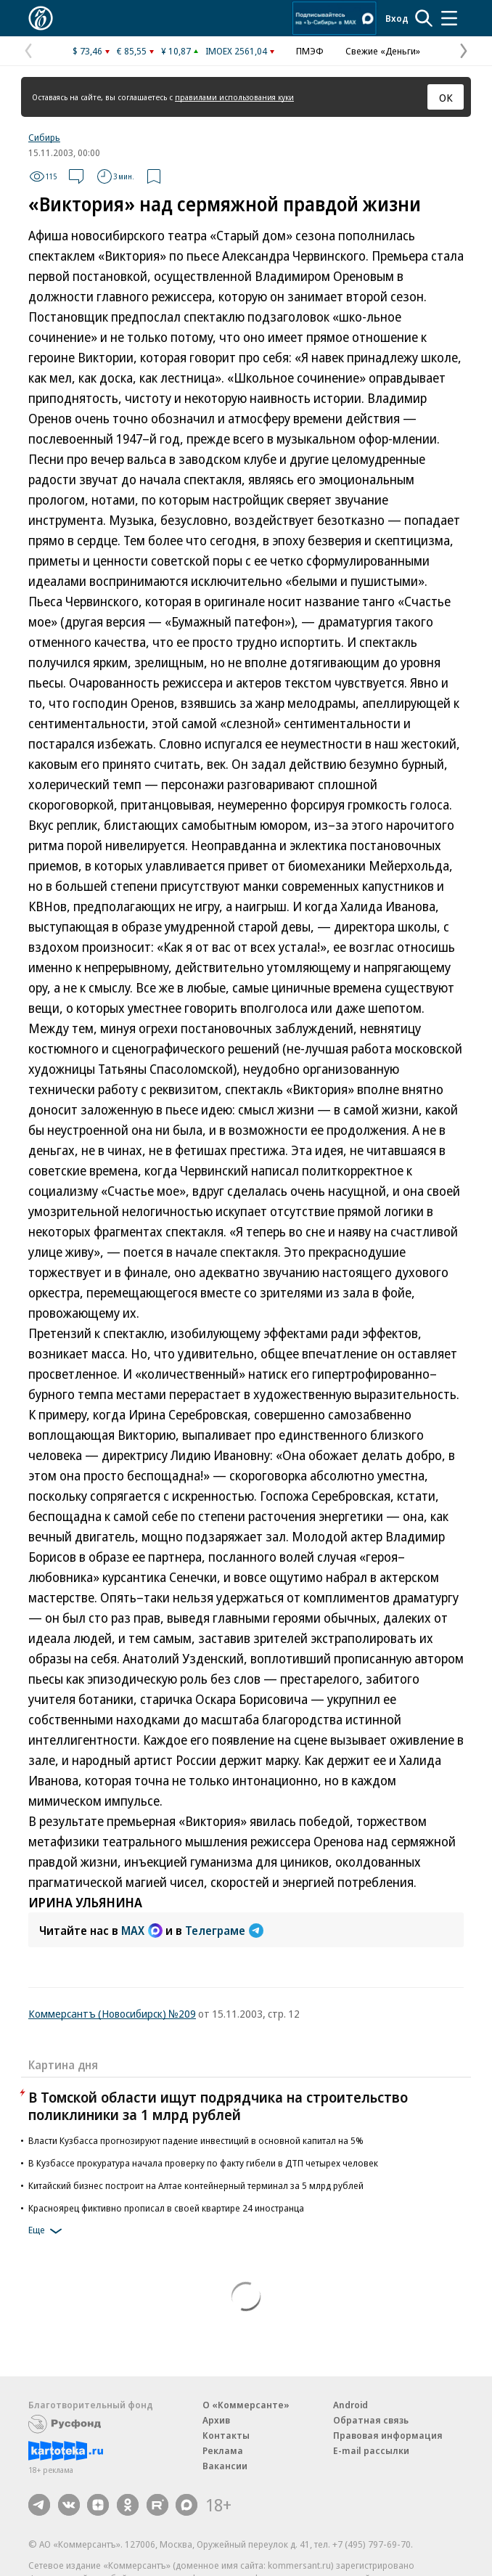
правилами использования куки (234, 96)
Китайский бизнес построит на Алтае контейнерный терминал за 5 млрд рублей (196, 2185)
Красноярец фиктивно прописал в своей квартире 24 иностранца (166, 2207)
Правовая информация (388, 2435)
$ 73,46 (87, 50)
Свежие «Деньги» (382, 50)
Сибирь (44, 137)
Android (350, 2404)
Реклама (222, 2450)
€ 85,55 (132, 50)
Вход (397, 18)
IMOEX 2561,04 (236, 50)
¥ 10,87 (176, 50)
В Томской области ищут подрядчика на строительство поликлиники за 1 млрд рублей (218, 2105)
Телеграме (224, 1930)
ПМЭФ (310, 50)
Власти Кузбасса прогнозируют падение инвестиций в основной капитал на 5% (196, 2140)
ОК (446, 97)
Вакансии (224, 2465)
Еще (47, 2231)
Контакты (226, 2435)
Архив (216, 2419)
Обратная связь (371, 2419)
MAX (142, 1930)
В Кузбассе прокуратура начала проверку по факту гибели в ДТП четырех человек (203, 2162)
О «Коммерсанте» (246, 2404)
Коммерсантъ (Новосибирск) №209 (112, 2013)
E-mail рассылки (371, 2450)
